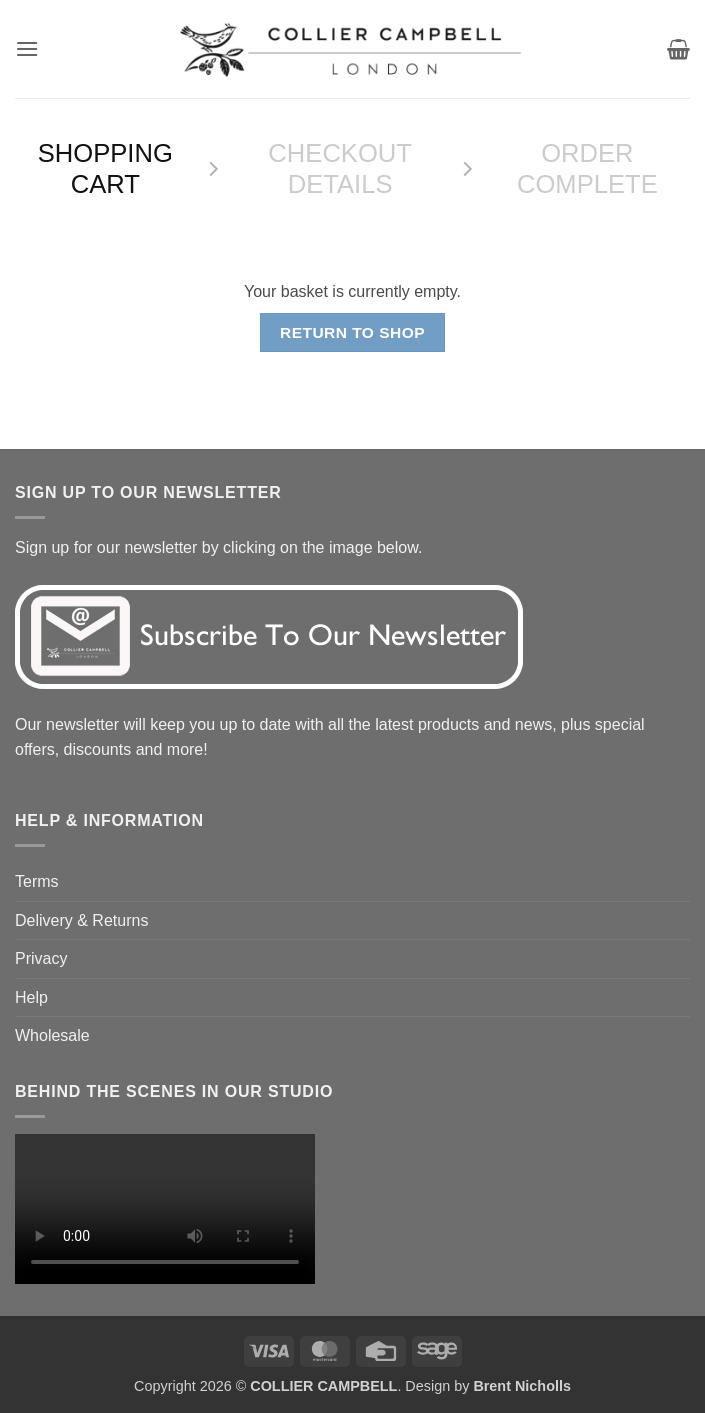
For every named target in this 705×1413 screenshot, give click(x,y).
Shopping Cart (105, 168)
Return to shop (352, 332)
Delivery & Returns (81, 920)
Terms (37, 881)
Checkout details (340, 168)
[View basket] (678, 49)
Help (31, 997)
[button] (27, 48)
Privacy (41, 958)
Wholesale (52, 1035)
